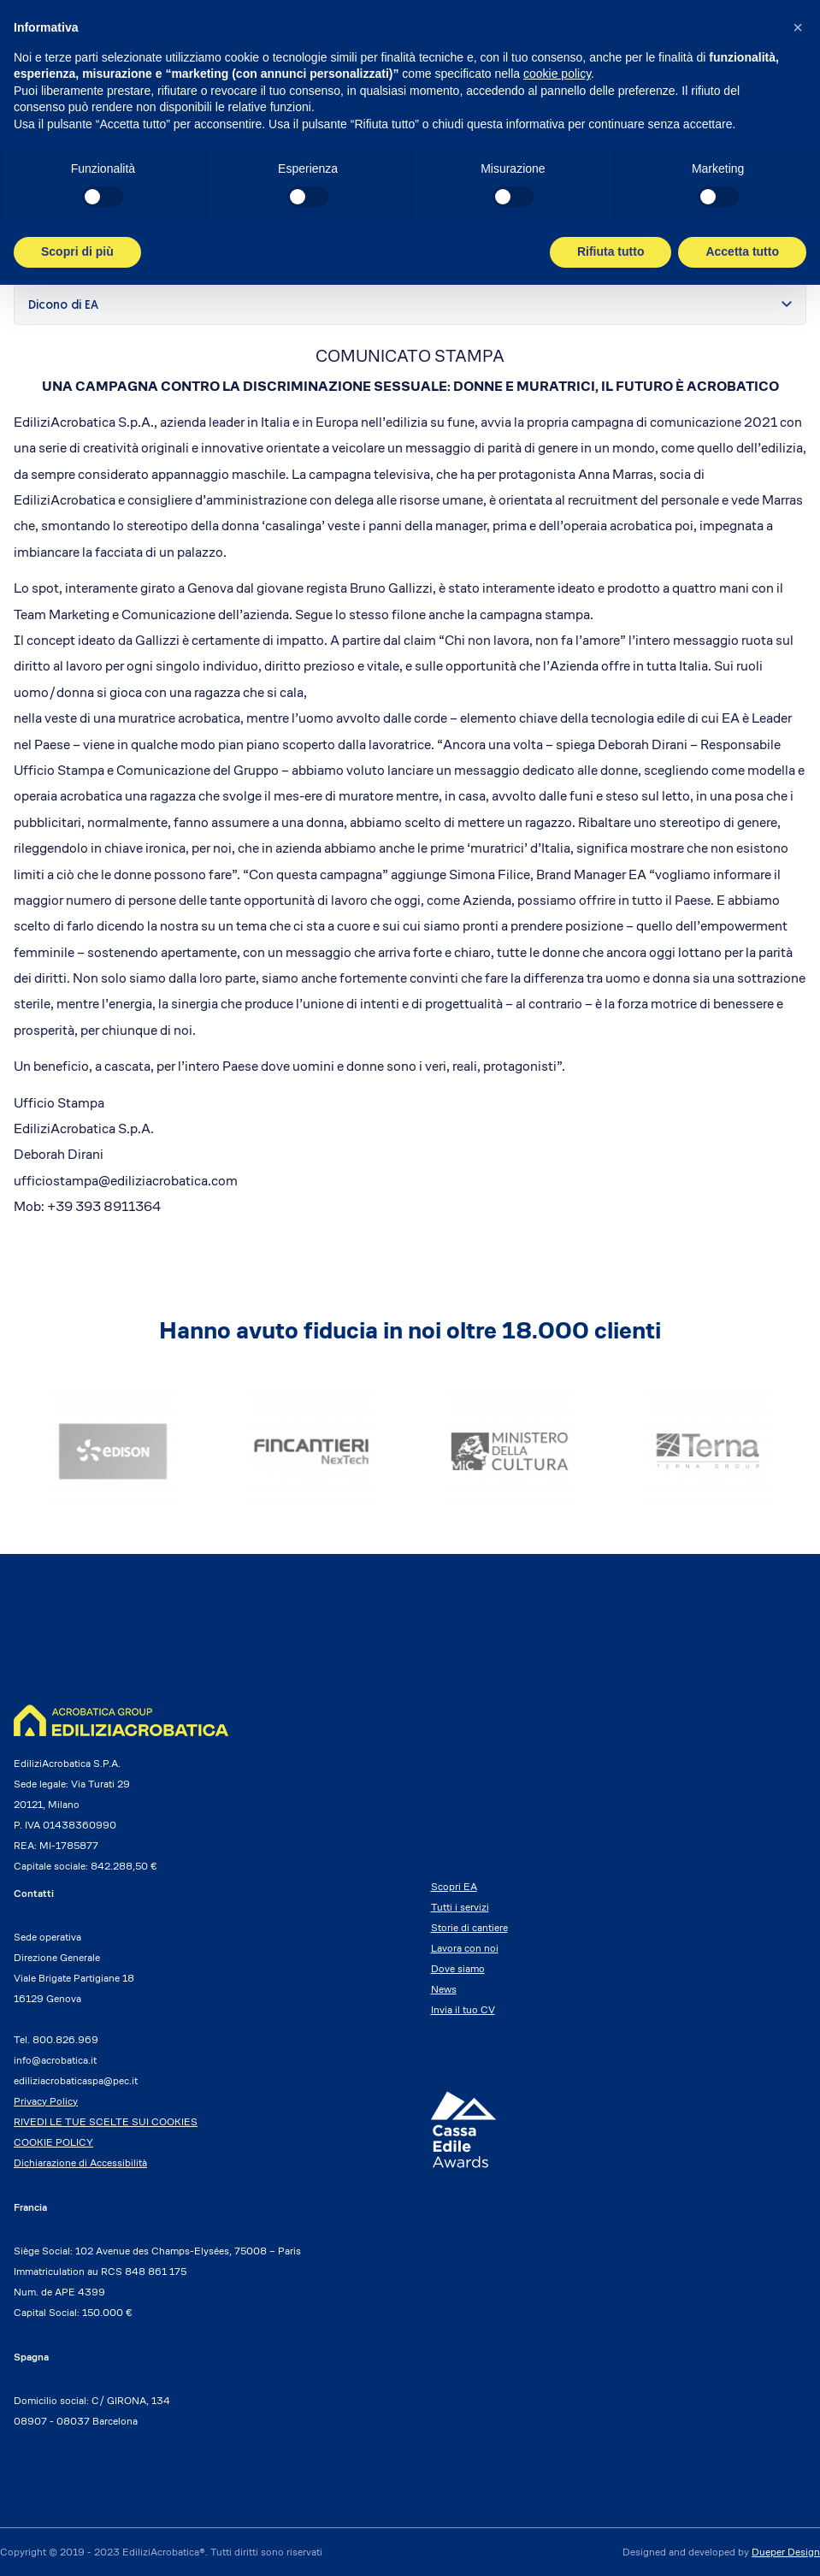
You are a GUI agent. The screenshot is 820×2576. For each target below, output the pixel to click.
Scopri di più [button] (77, 251)
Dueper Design (786, 2551)
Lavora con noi (464, 1947)
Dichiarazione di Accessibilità (80, 2162)
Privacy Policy (46, 2100)
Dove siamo (458, 1968)
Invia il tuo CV (463, 2009)
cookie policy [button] (557, 73)
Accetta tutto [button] (742, 251)
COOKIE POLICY (53, 2142)
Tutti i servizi (460, 1906)
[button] (797, 27)
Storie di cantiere (469, 1927)
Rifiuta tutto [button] (611, 251)
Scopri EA (454, 1886)
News (444, 1988)
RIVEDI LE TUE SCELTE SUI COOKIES (106, 2121)
